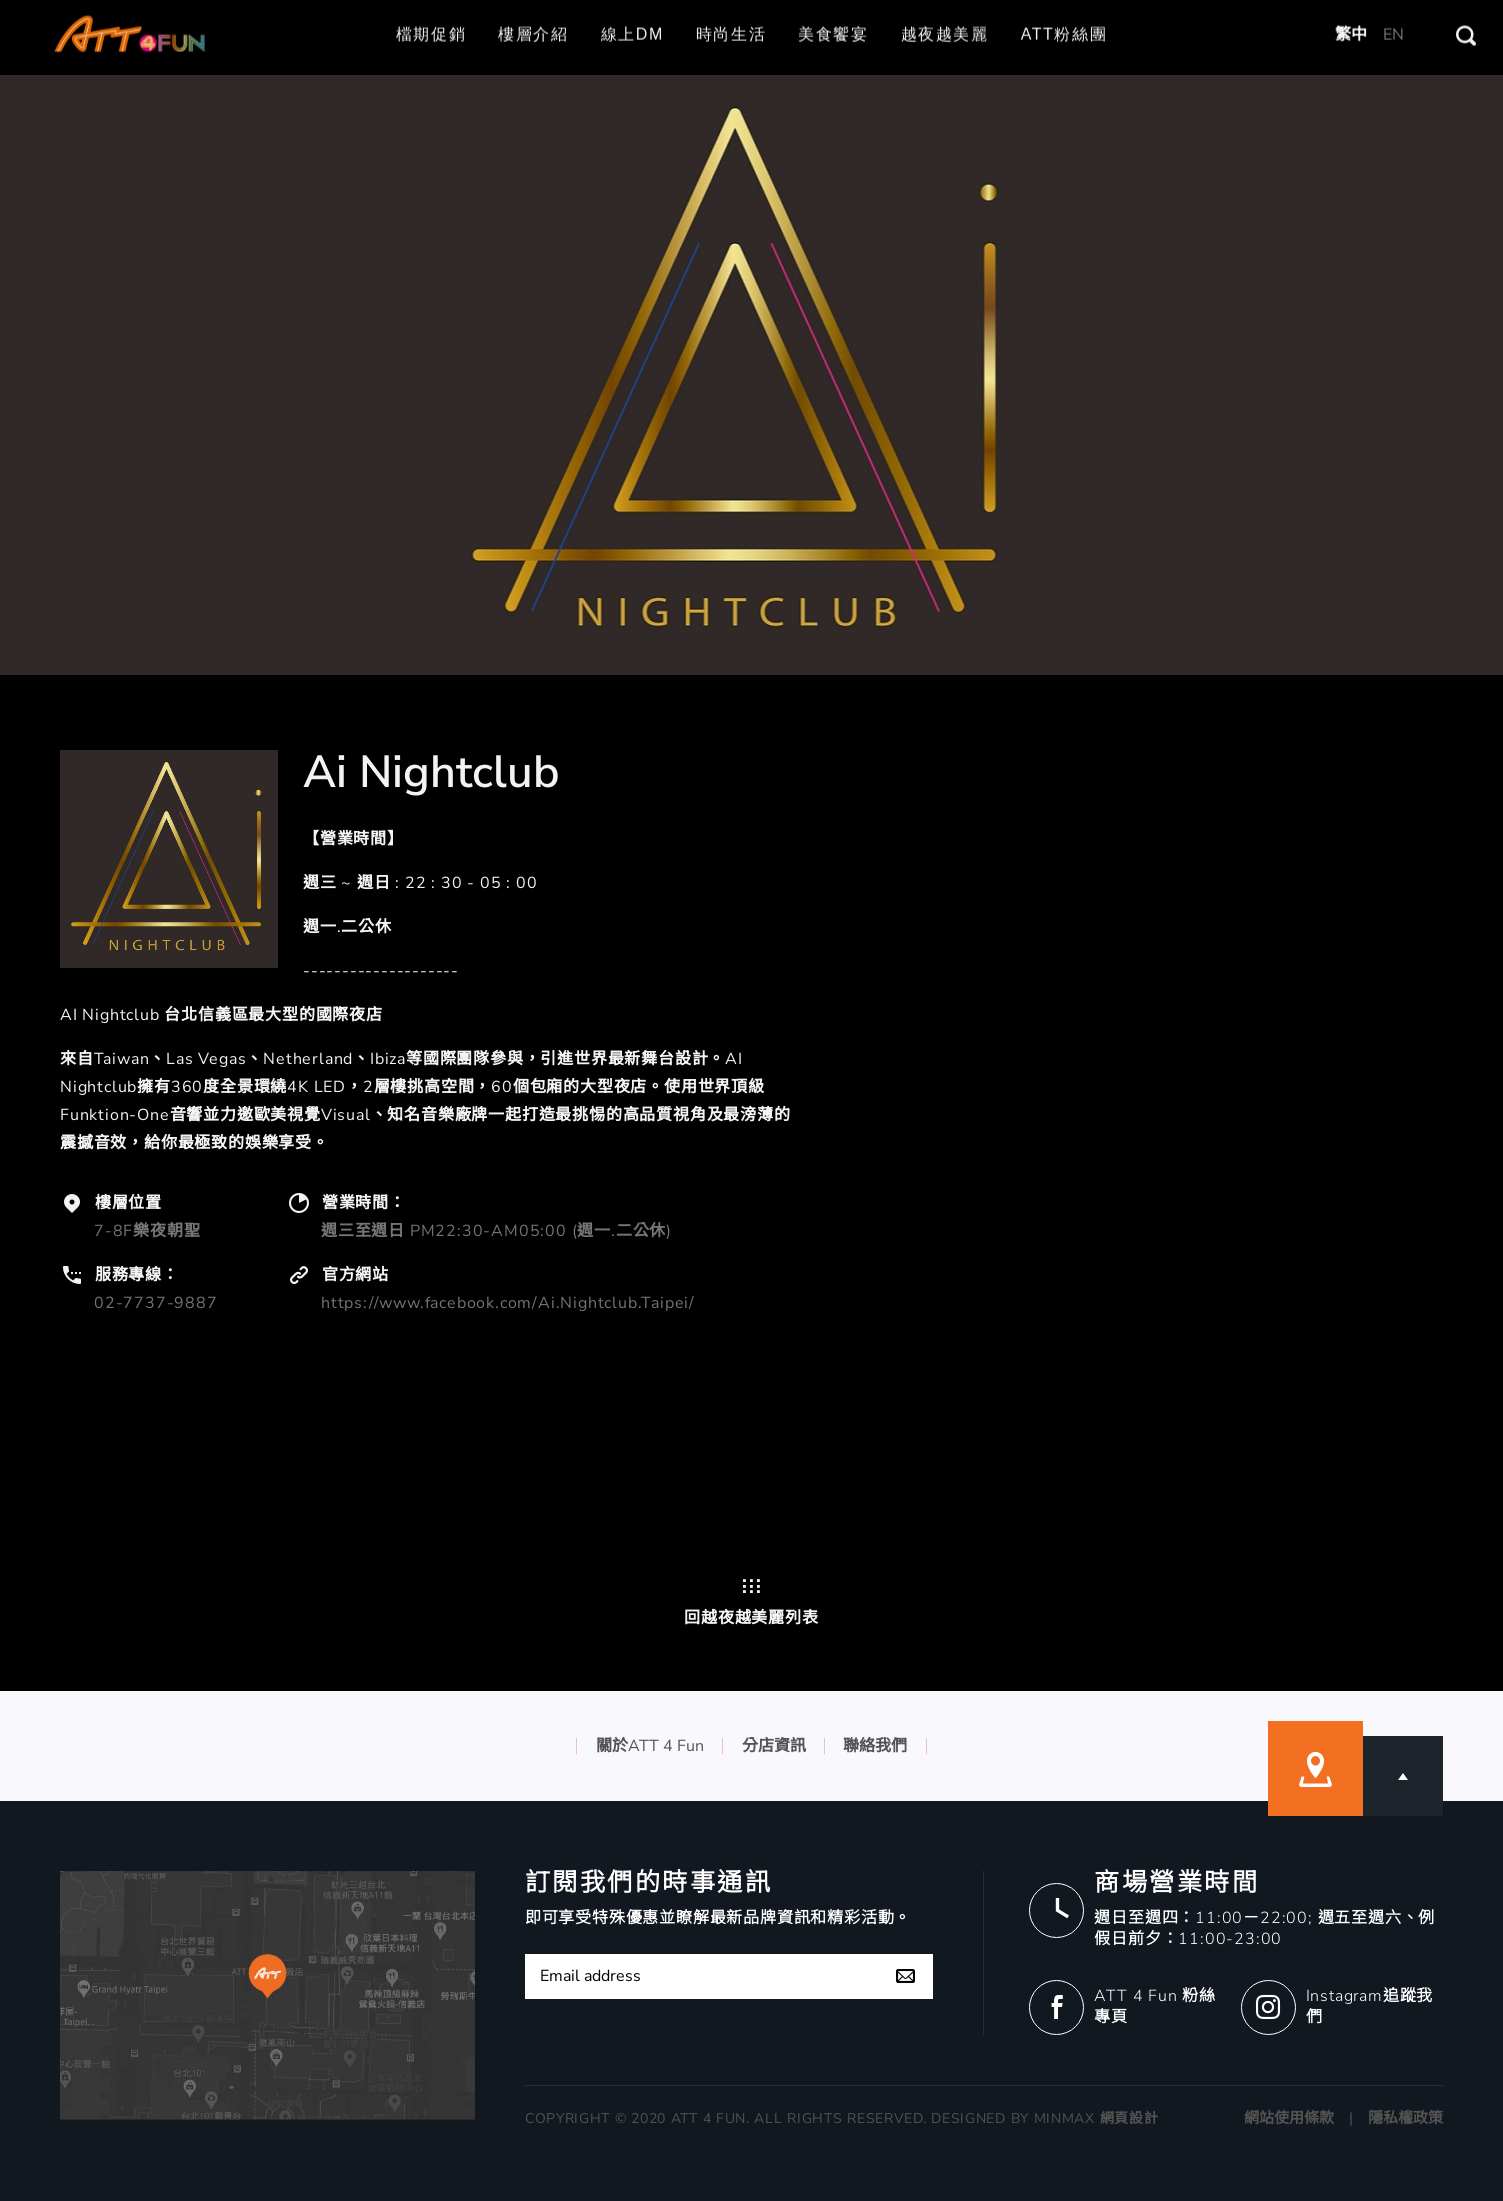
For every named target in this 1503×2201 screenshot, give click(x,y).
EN (1393, 10)
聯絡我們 (875, 1746)
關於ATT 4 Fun (650, 1746)
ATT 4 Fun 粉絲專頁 (1155, 2006)
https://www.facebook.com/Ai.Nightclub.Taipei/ (508, 1303)
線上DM (632, 10)
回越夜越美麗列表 (751, 1602)
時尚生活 (731, 10)
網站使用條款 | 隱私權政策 (1343, 2118)
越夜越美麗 (945, 10)
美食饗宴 (833, 10)
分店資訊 (774, 1746)
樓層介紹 (533, 10)
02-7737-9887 (156, 1303)
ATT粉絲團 (1064, 10)
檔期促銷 (431, 10)
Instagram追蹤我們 (1370, 2006)
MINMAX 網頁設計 (1096, 2118)
